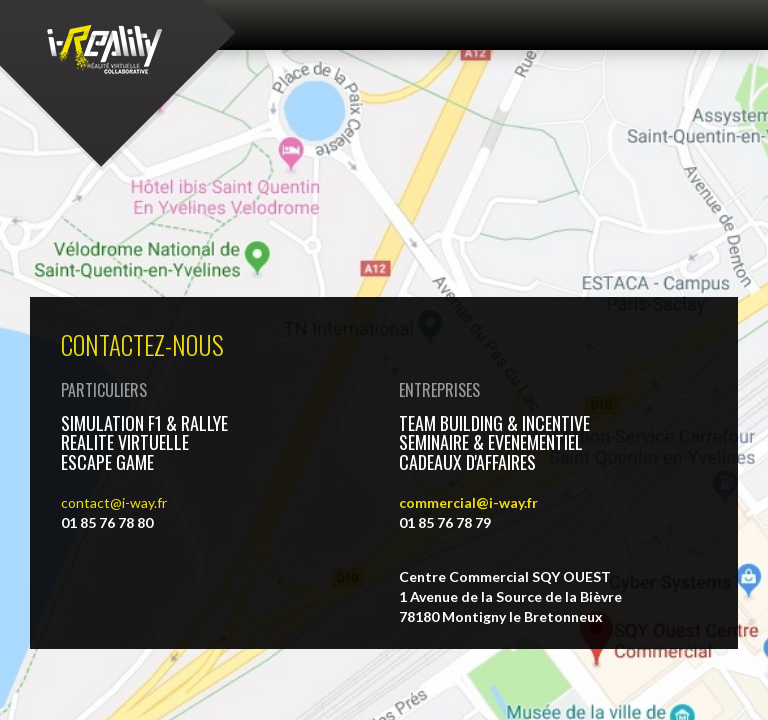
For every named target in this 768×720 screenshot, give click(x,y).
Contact (49, 459)
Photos (144, 543)
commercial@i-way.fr (468, 332)
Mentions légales (365, 543)
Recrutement (508, 543)
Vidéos (57, 543)
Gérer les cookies (652, 543)
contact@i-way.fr (114, 332)
